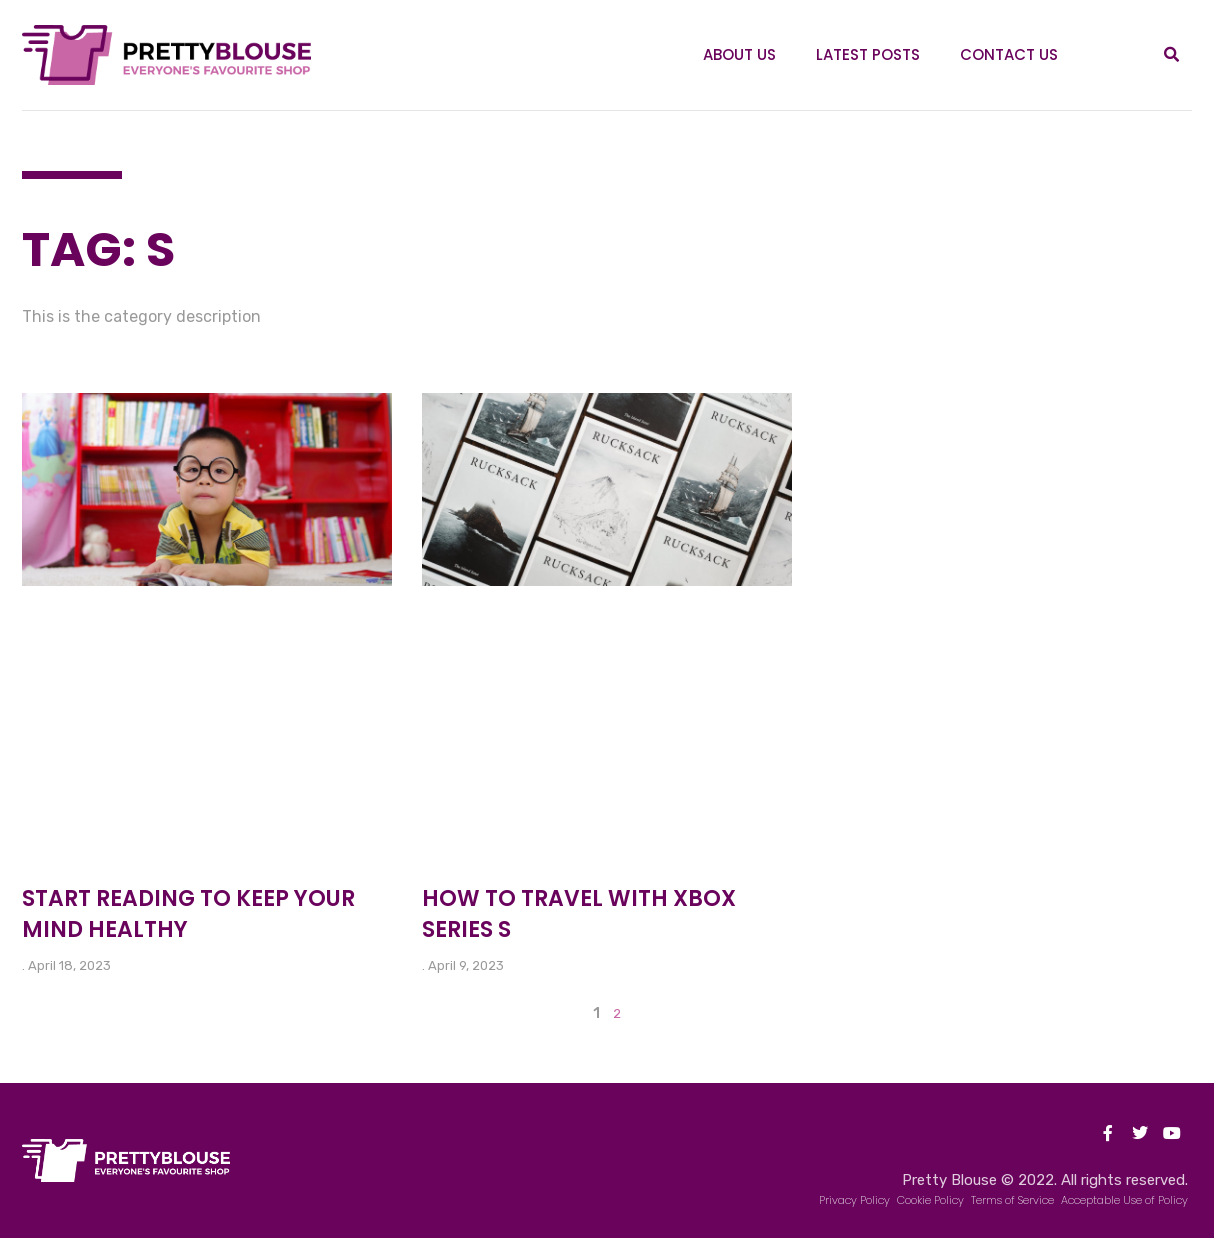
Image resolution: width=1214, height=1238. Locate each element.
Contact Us (1009, 54)
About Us (739, 54)
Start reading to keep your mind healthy (188, 914)
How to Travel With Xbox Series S (579, 914)
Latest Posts (868, 54)
